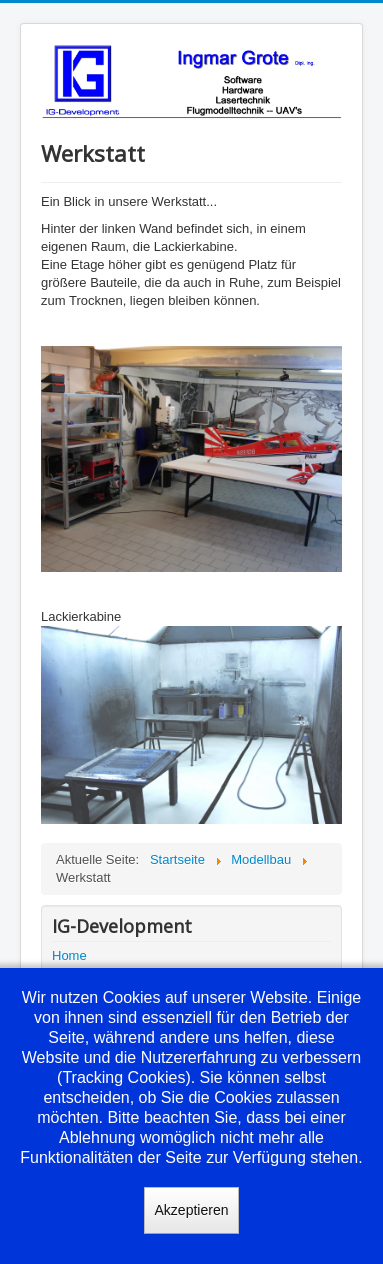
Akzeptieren (192, 1210)
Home (69, 955)
